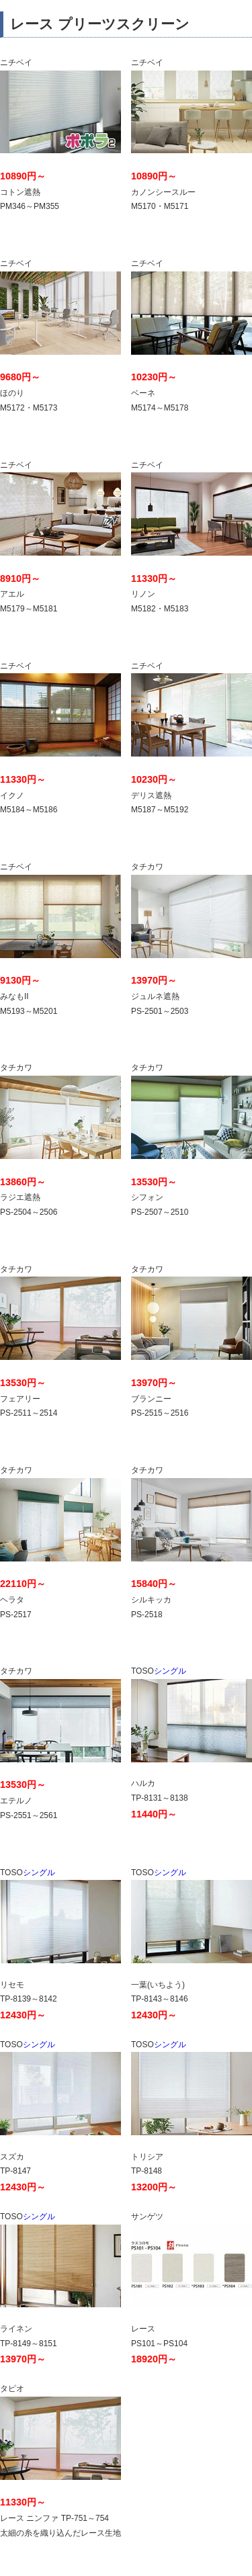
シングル (191, 1714)
